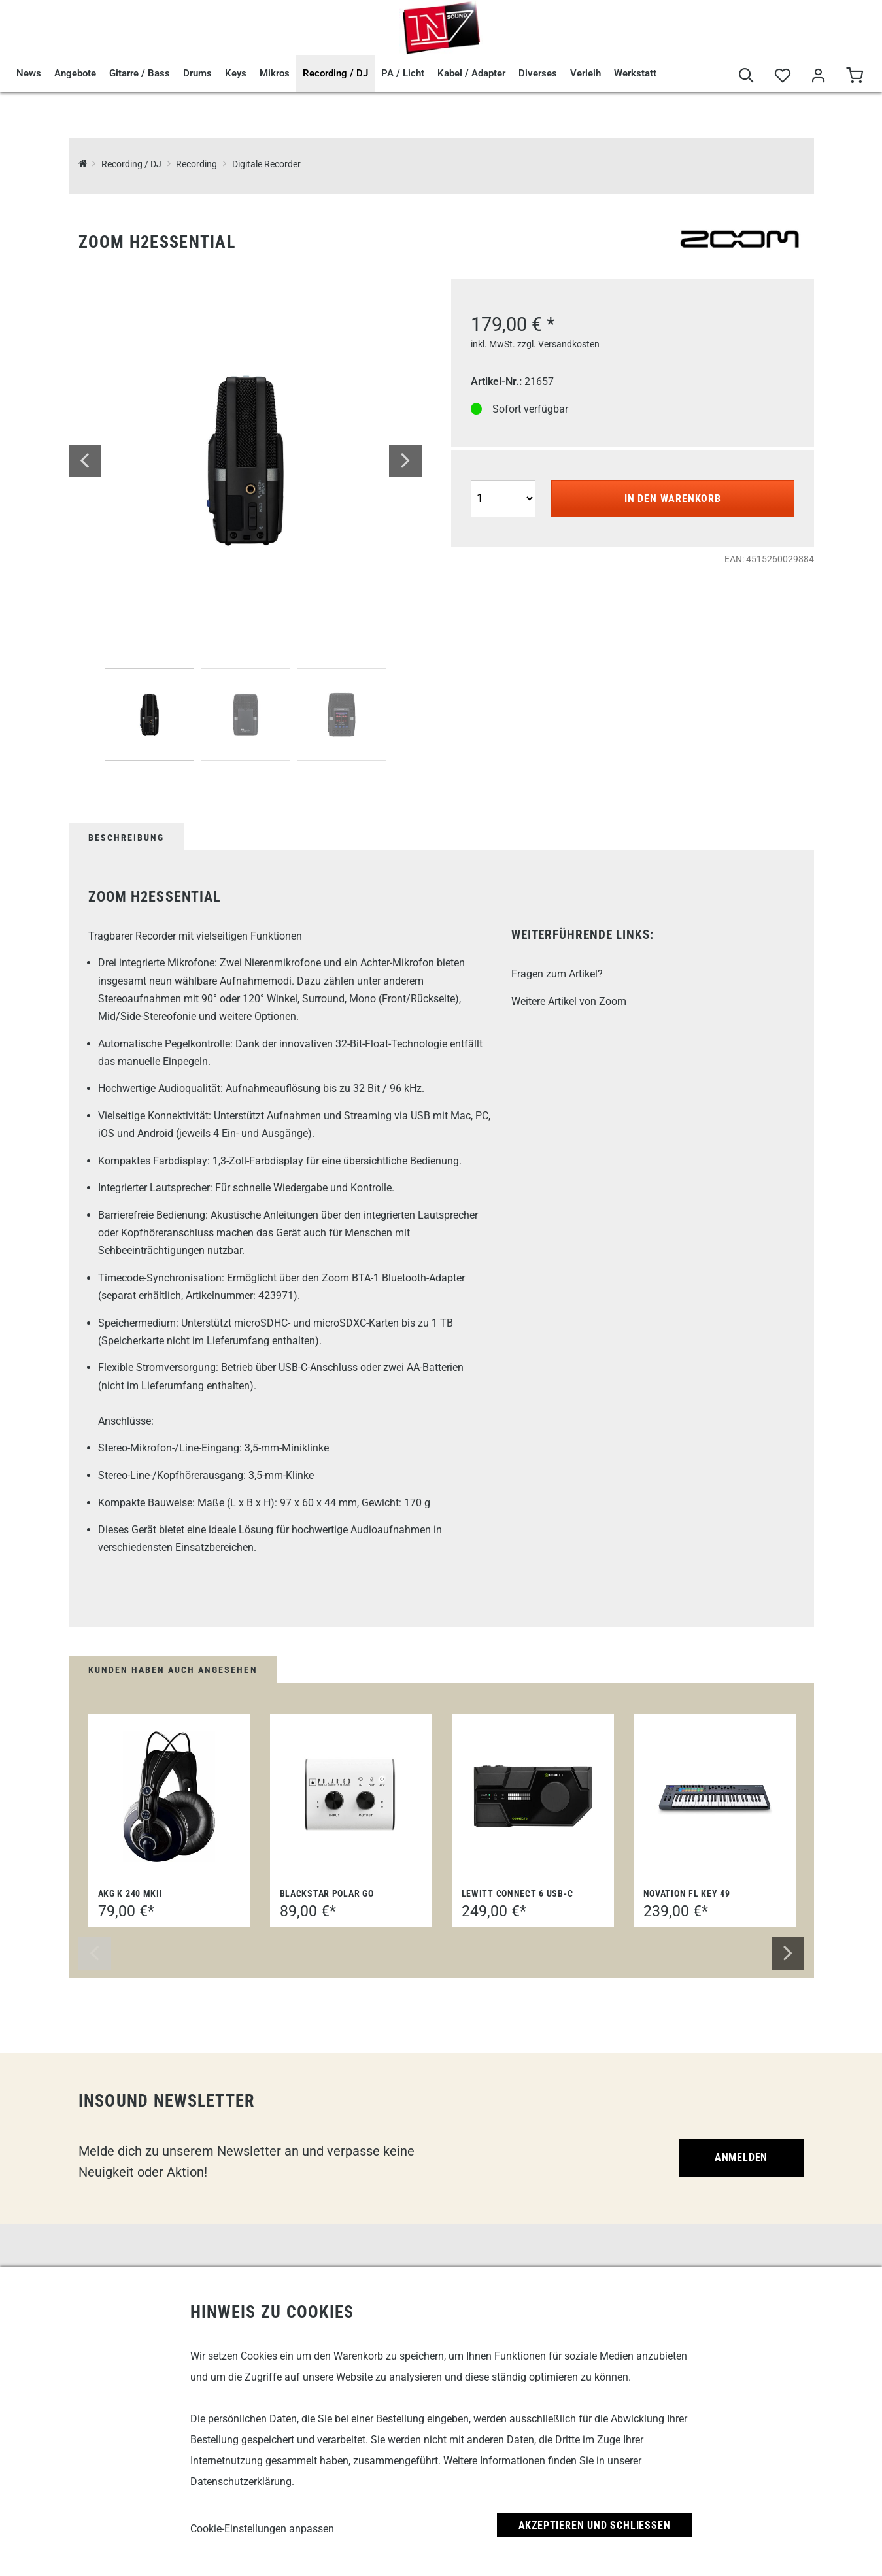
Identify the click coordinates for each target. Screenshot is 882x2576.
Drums (197, 73)
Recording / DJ (335, 73)
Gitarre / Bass (139, 73)
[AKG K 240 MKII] (169, 1796)
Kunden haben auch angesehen (173, 1670)
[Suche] (746, 76)
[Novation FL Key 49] (714, 1796)
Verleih (585, 73)
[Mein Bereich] (818, 76)
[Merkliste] (782, 76)
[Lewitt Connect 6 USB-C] (532, 1796)
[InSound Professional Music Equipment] (82, 164)
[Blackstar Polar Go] (351, 1796)
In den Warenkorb (672, 498)
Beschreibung (126, 837)
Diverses (537, 73)
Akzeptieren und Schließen (594, 2525)
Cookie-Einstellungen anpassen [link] (262, 2528)
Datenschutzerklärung (241, 2481)
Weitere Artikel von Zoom (568, 1001)
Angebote (75, 73)
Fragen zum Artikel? (557, 974)
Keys (235, 73)
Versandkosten (569, 344)
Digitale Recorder (266, 164)
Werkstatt (635, 73)
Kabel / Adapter (471, 73)
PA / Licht (402, 73)
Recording (196, 164)
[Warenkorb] (854, 76)
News (28, 73)
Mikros (275, 73)
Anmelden (741, 2157)
